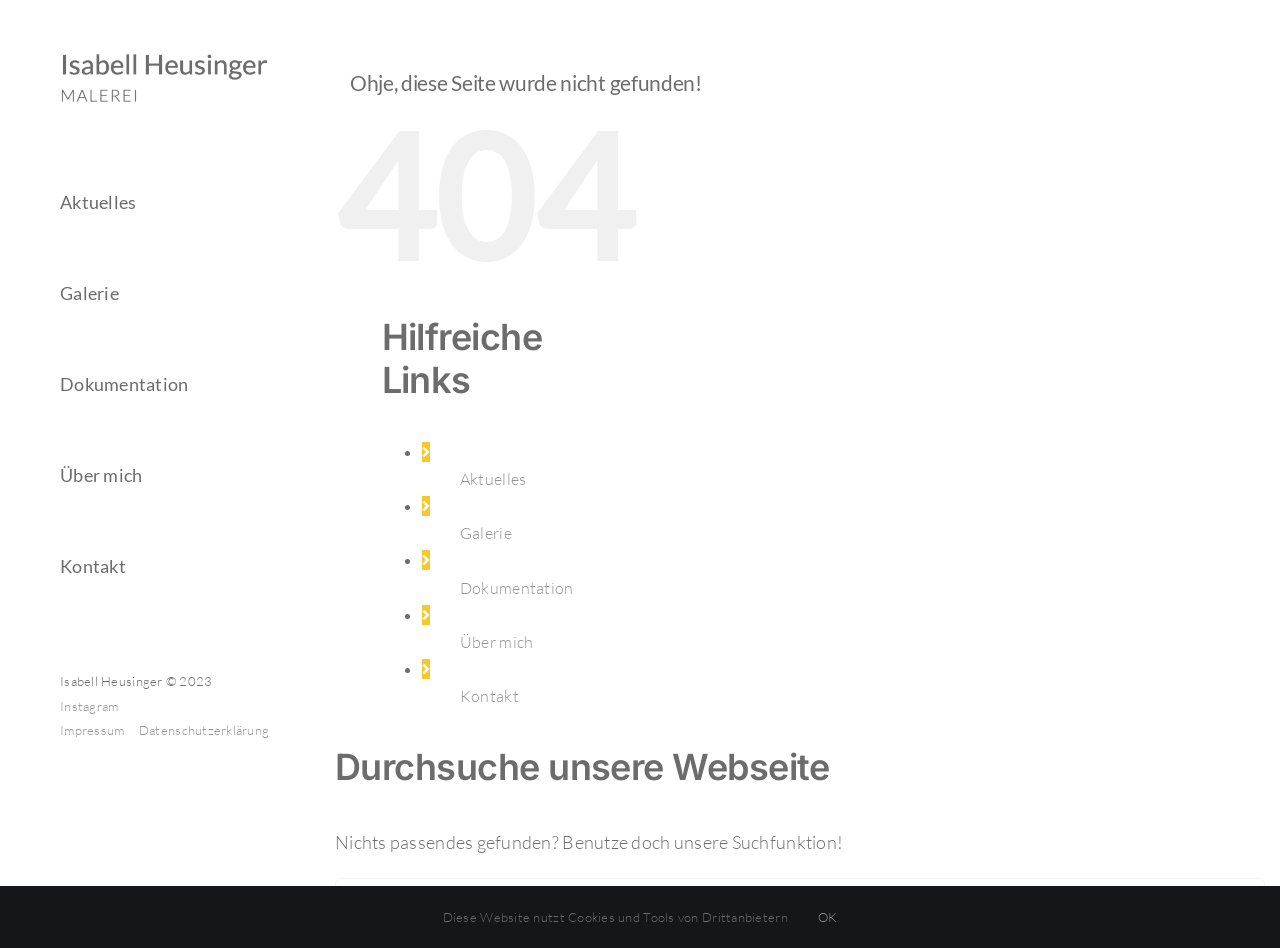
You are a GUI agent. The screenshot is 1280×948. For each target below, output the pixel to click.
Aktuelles (493, 479)
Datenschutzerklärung (204, 730)
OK (828, 917)
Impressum (94, 730)
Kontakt (489, 696)
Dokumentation (517, 588)
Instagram (89, 706)
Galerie (486, 533)
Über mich (496, 642)
